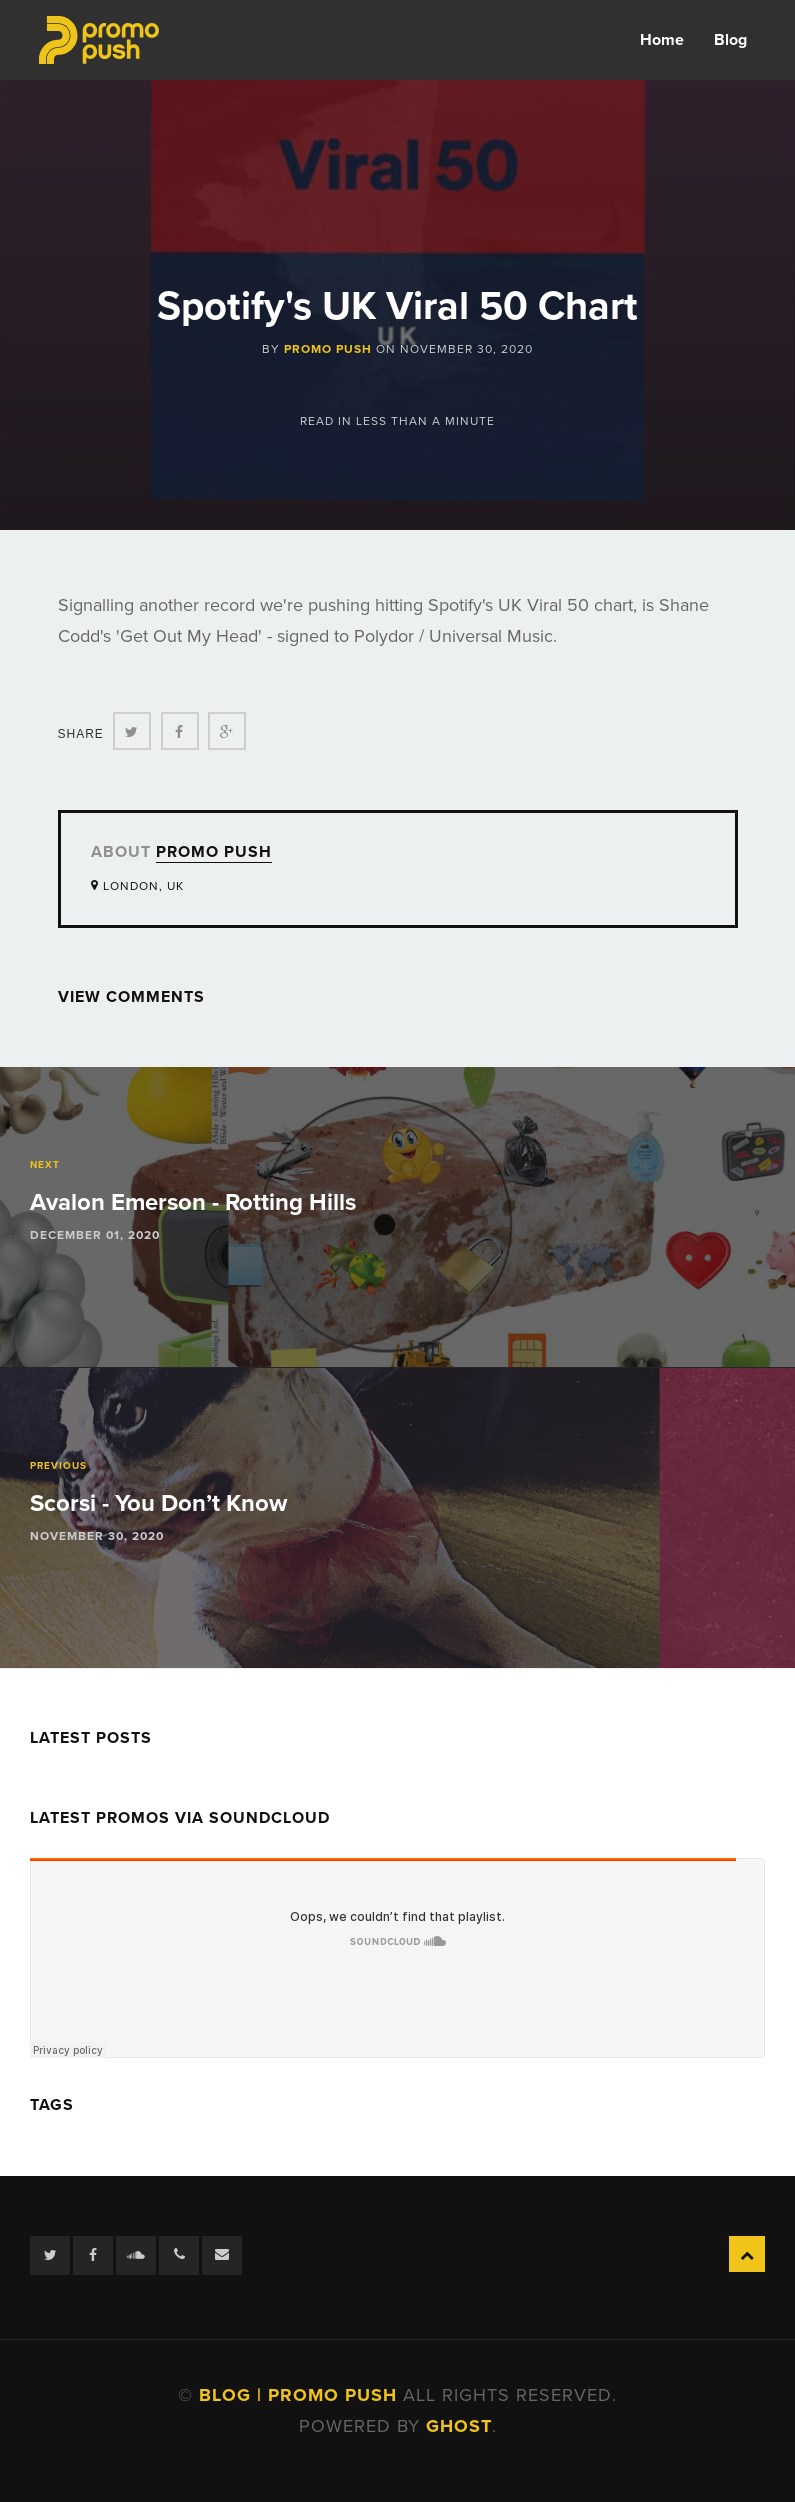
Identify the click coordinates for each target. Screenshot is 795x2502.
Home (662, 40)
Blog (730, 40)
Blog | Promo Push (301, 2395)
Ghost (459, 2426)
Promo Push (328, 349)
